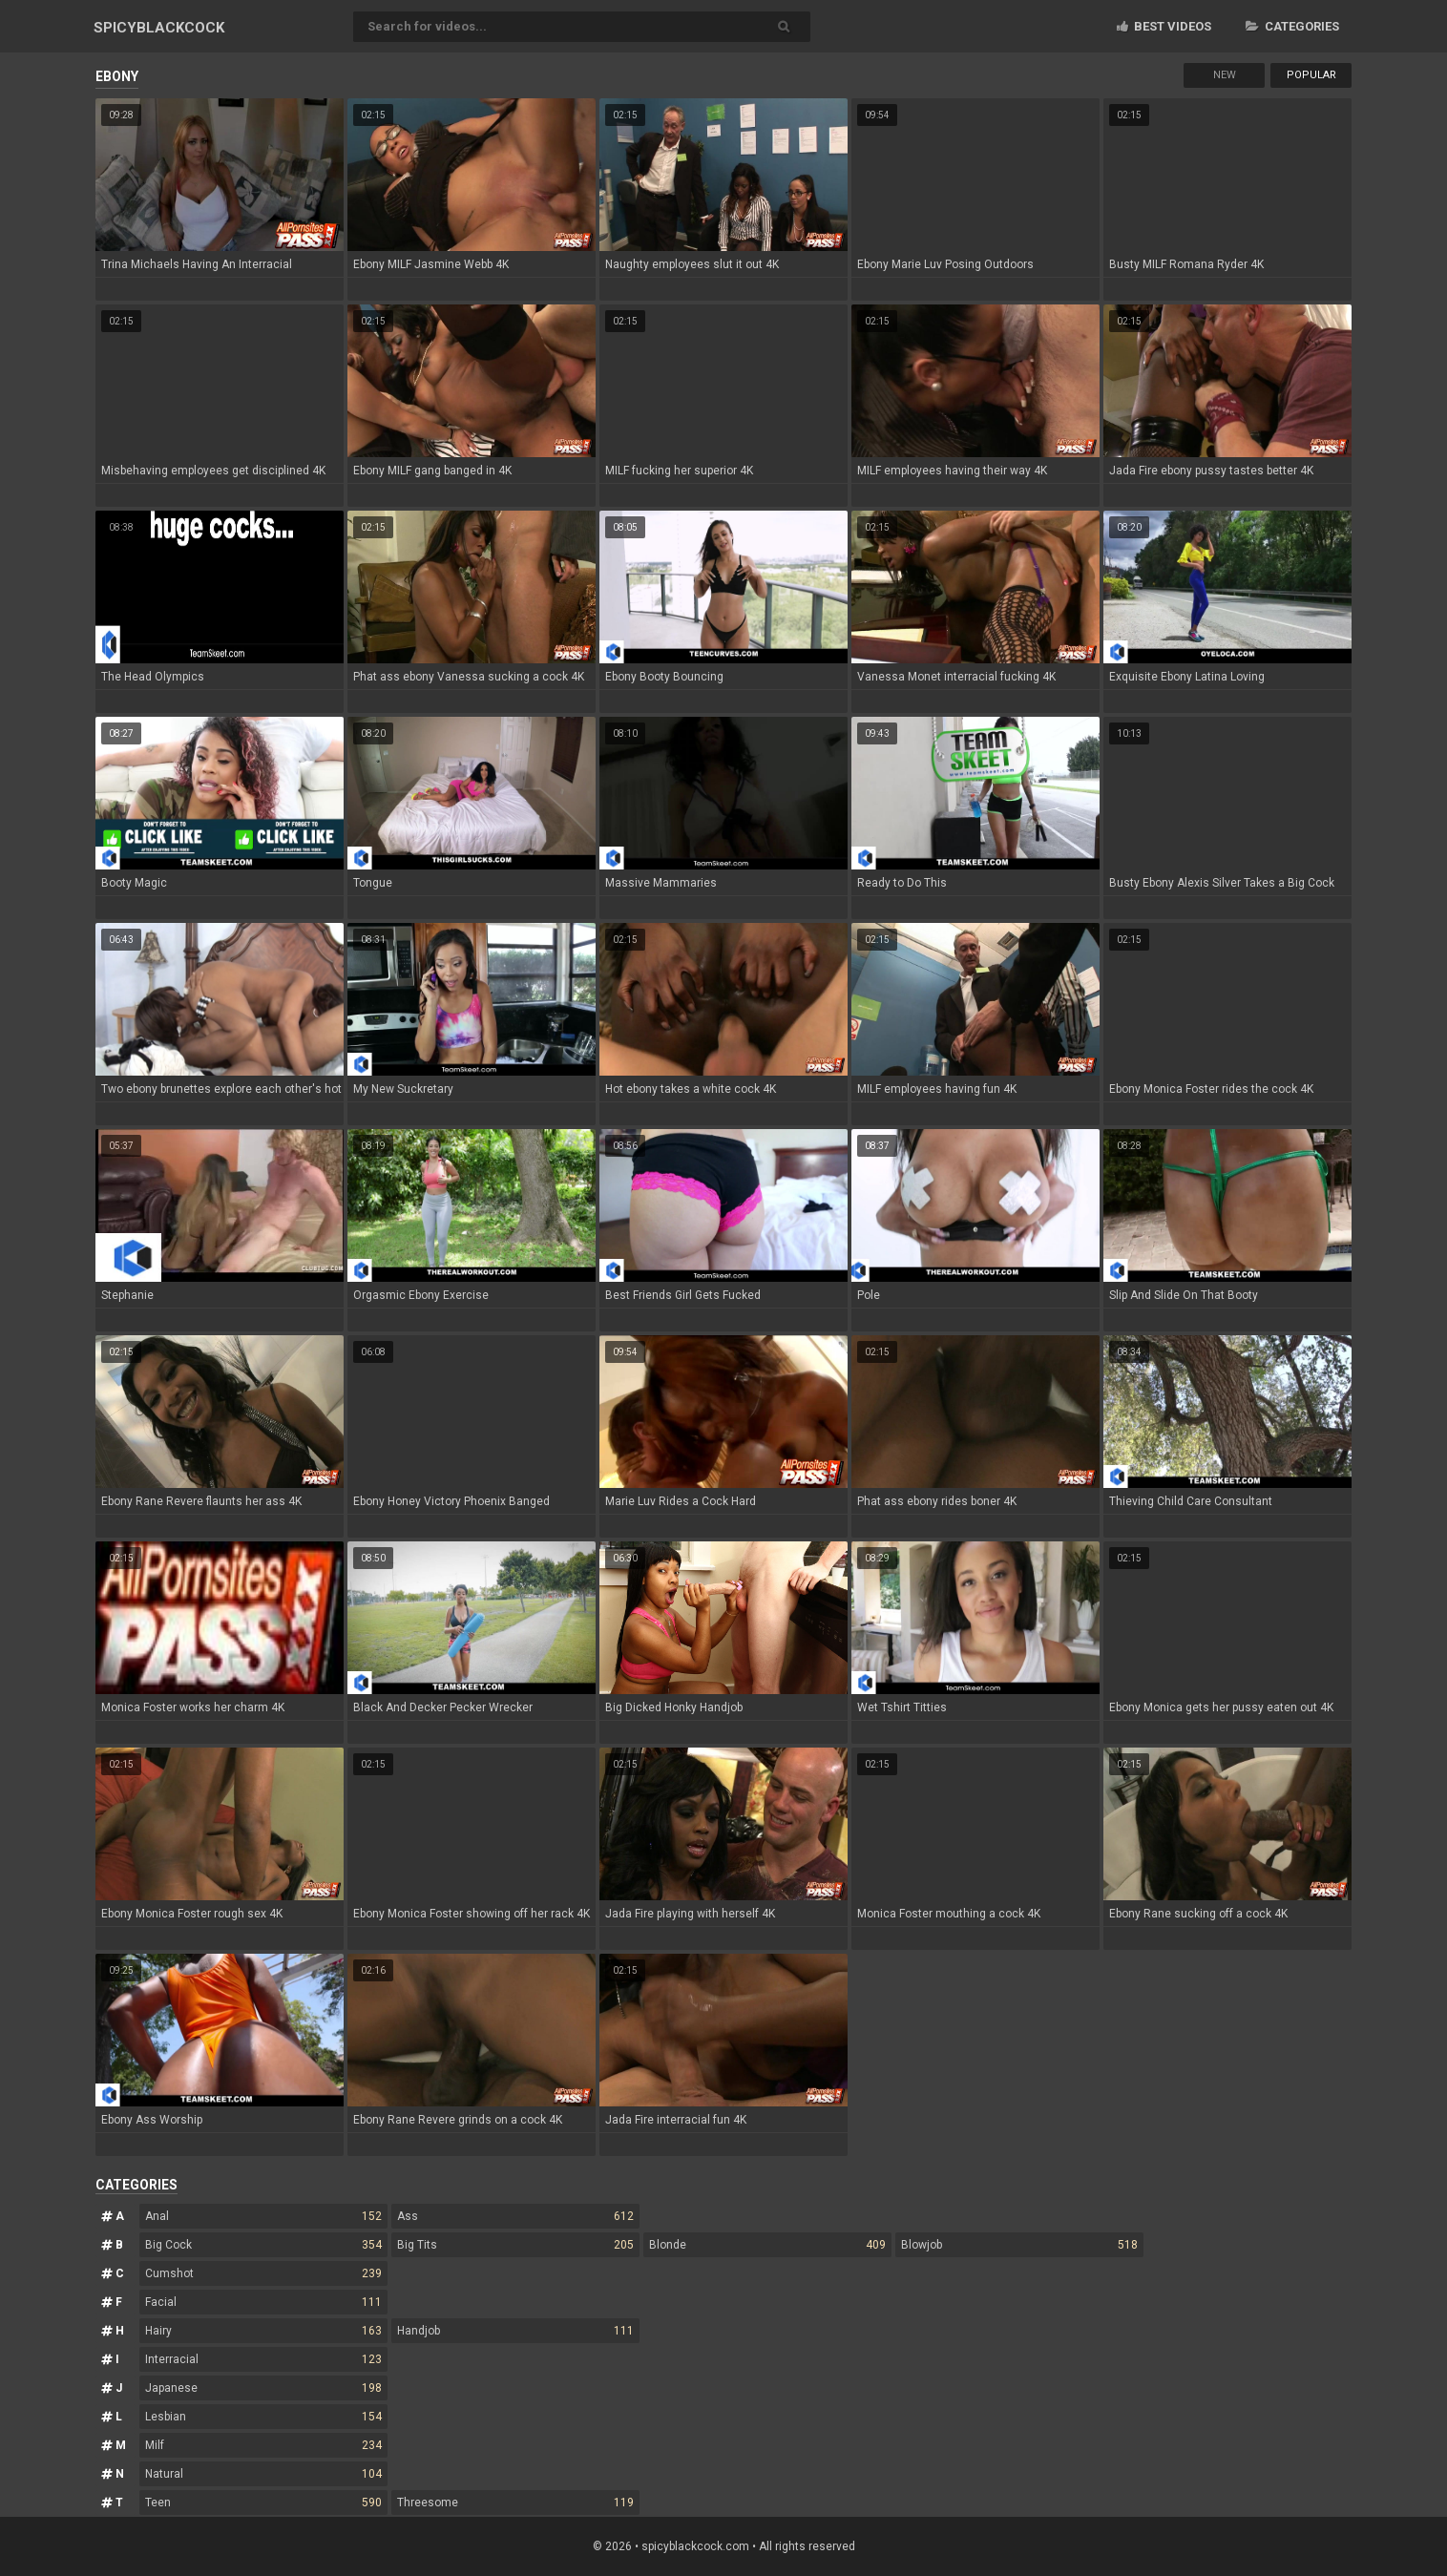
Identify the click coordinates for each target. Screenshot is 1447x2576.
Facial (263, 2302)
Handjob (515, 2330)
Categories (1292, 26)
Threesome (515, 2502)
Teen (263, 2502)
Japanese (263, 2388)
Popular (1311, 75)
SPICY (159, 27)
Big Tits (515, 2244)
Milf (263, 2445)
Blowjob (1019, 2244)
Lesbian (263, 2416)
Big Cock (263, 2244)
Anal (263, 2216)
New (1224, 75)
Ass (515, 2216)
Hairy (263, 2330)
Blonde (767, 2244)
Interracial (263, 2359)
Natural (263, 2474)
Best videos (1164, 26)
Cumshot (263, 2273)
